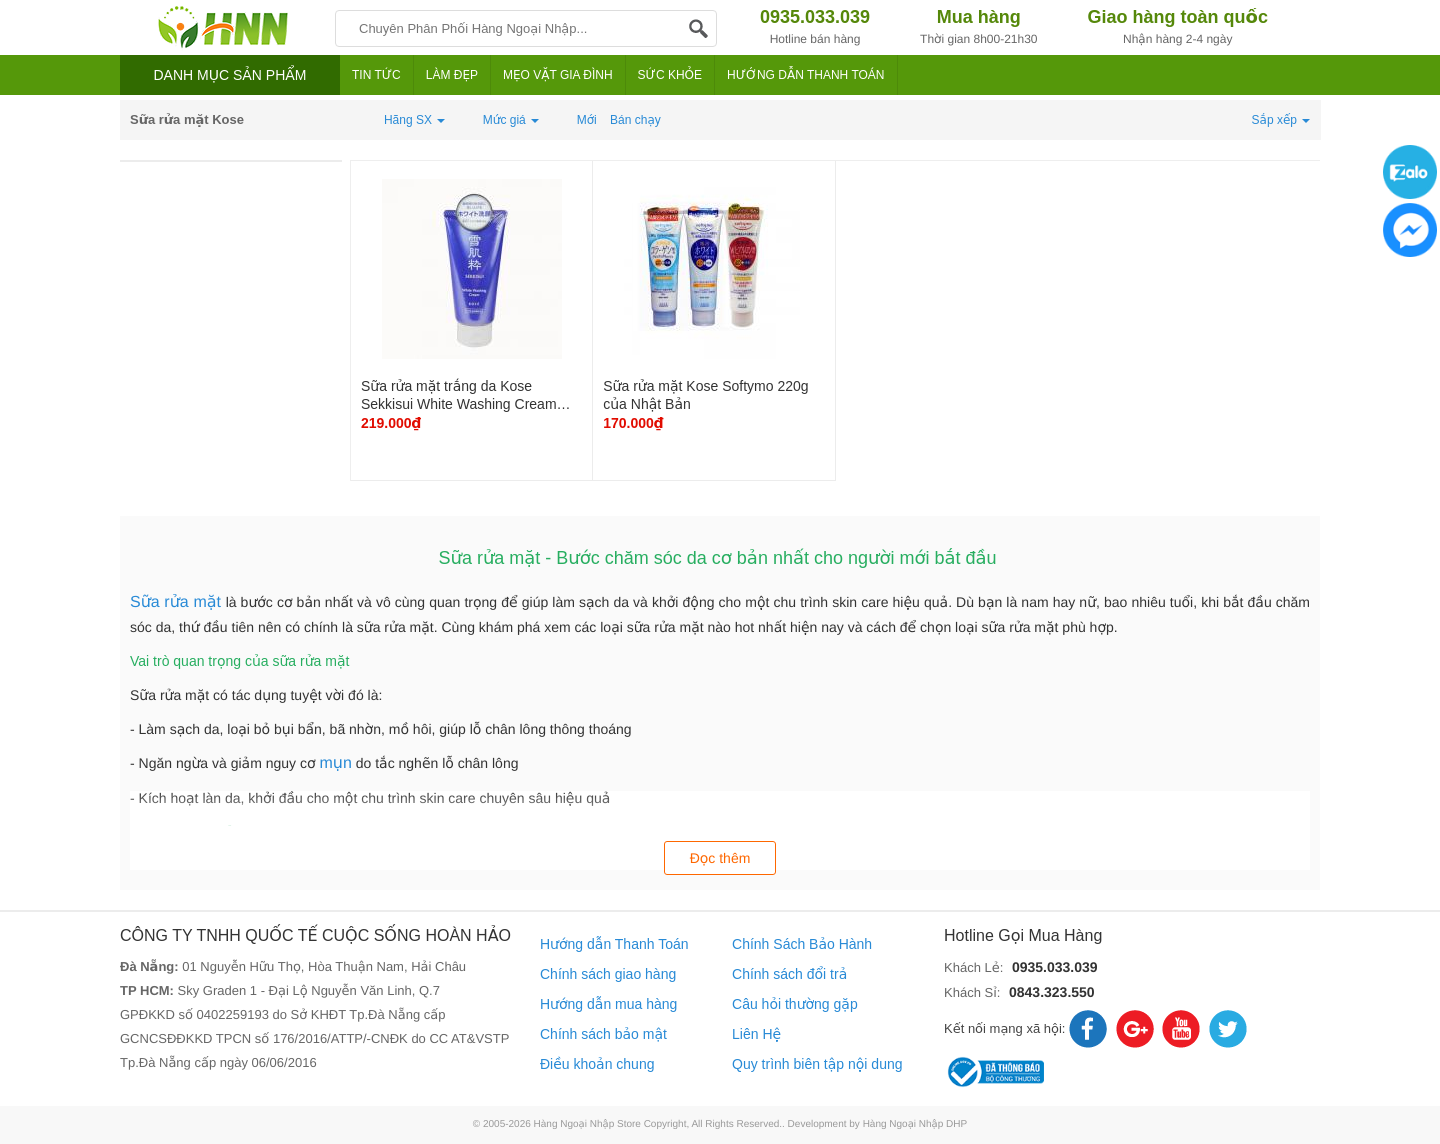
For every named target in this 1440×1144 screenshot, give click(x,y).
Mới (587, 120)
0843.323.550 (1052, 992)
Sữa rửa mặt (178, 602)
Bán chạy (635, 120)
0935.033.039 (1055, 967)
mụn (335, 763)
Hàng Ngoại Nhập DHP (915, 1124)
